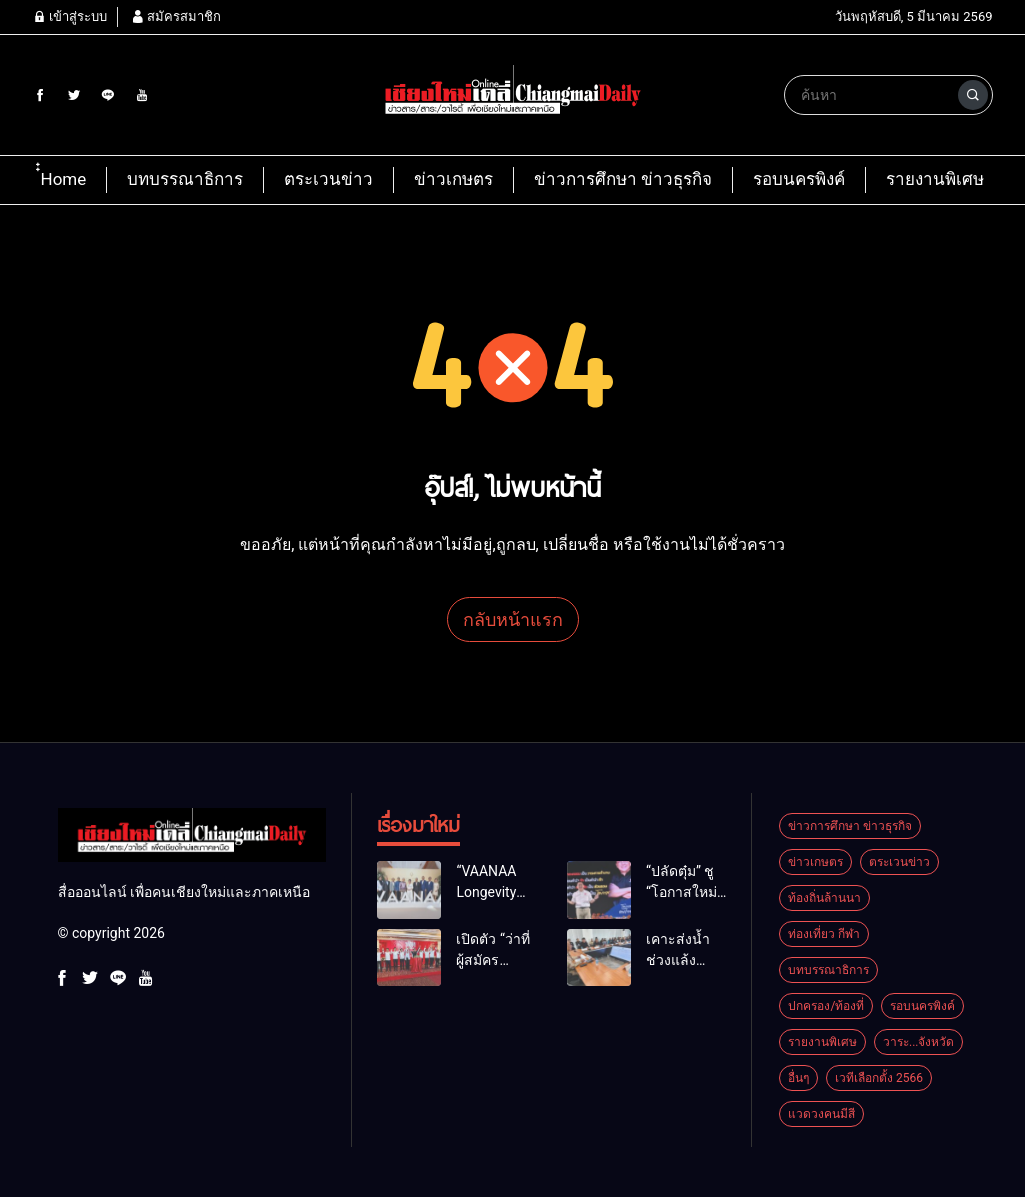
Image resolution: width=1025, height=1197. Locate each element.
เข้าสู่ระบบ (70, 16)
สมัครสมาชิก (176, 16)
